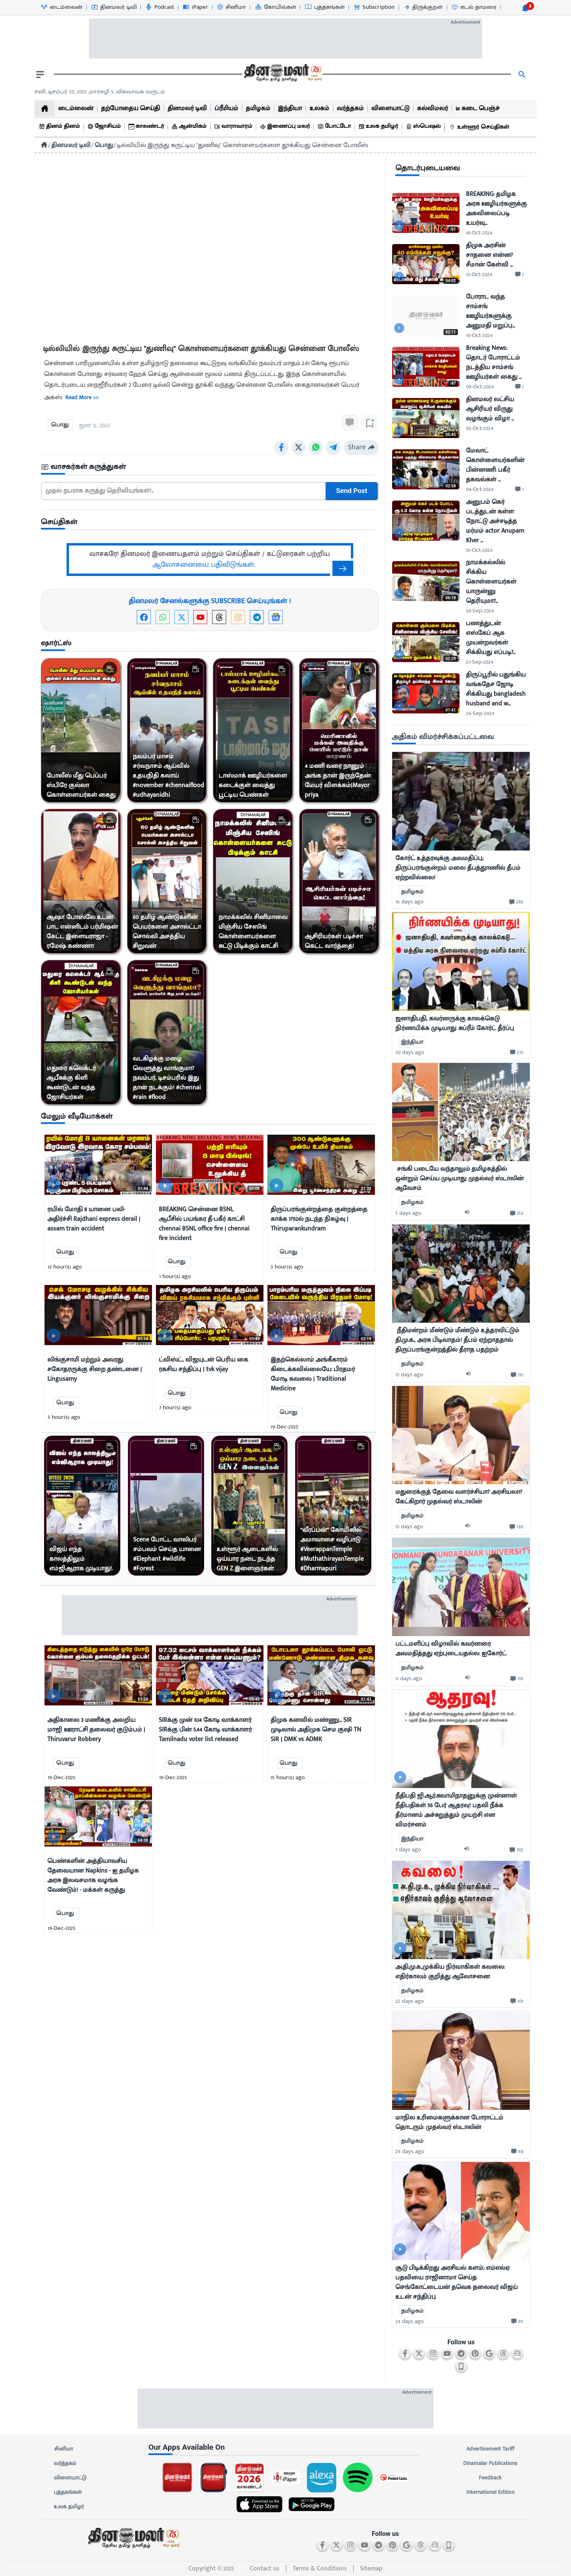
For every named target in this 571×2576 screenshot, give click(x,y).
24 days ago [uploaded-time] (409, 2321)
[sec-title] (210, 467)
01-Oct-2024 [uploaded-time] (479, 550)
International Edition (490, 2492)
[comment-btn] (519, 274)
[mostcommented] (461, 801)
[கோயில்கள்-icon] (275, 7)
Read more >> (82, 397)
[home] (44, 108)
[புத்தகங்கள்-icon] (324, 7)
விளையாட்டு (70, 2478)
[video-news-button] (54, 1185)
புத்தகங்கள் (68, 2492)
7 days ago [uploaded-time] (408, 1850)
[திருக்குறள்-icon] (423, 7)
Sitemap (371, 2568)
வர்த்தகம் (65, 2463)
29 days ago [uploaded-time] (409, 2151)
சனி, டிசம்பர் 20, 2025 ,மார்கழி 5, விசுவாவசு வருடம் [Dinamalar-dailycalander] (99, 92)
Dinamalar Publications (490, 2463)
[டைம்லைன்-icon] (61, 7)
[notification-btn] (525, 8)
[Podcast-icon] (159, 7)
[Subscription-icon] (374, 7)
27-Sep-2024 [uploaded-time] (479, 662)
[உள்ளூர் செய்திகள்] (480, 127)
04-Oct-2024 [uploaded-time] (479, 489)
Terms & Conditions (320, 2568)
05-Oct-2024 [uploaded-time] (479, 428)
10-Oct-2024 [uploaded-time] (479, 335)
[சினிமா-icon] (231, 7)
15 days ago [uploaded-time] (409, 1375)
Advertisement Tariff (490, 2449)
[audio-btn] (469, 1213)
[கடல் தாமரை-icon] (473, 7)
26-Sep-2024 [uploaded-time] (480, 713)
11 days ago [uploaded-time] (408, 1678)
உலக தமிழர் (69, 2506)
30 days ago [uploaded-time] (409, 1052)
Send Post (352, 491)
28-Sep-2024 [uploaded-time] (480, 611)
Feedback (490, 2478)
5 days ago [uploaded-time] (408, 1213)
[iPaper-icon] (195, 7)
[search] (522, 75)
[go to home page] (282, 75)
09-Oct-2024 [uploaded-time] (480, 387)
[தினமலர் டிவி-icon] (114, 7)
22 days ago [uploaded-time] (409, 2001)
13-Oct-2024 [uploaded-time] (479, 274)
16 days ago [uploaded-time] (409, 902)
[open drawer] (40, 74)
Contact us (264, 2568)
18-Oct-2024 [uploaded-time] (479, 233)
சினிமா (63, 2449)
